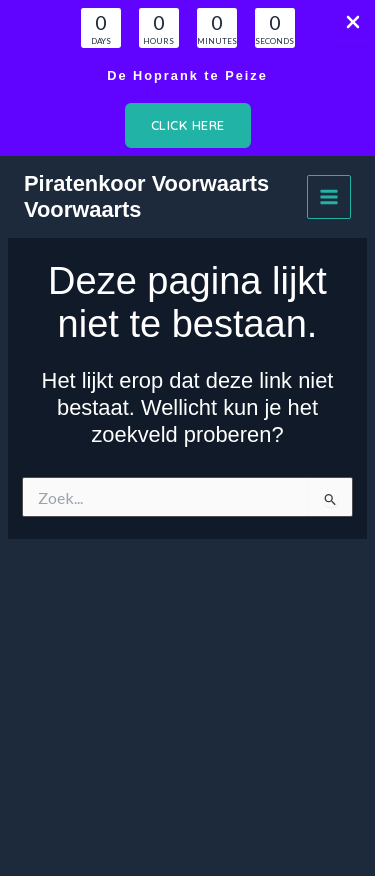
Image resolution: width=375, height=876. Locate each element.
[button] (188, 125)
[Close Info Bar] (353, 23)
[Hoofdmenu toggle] (329, 197)
